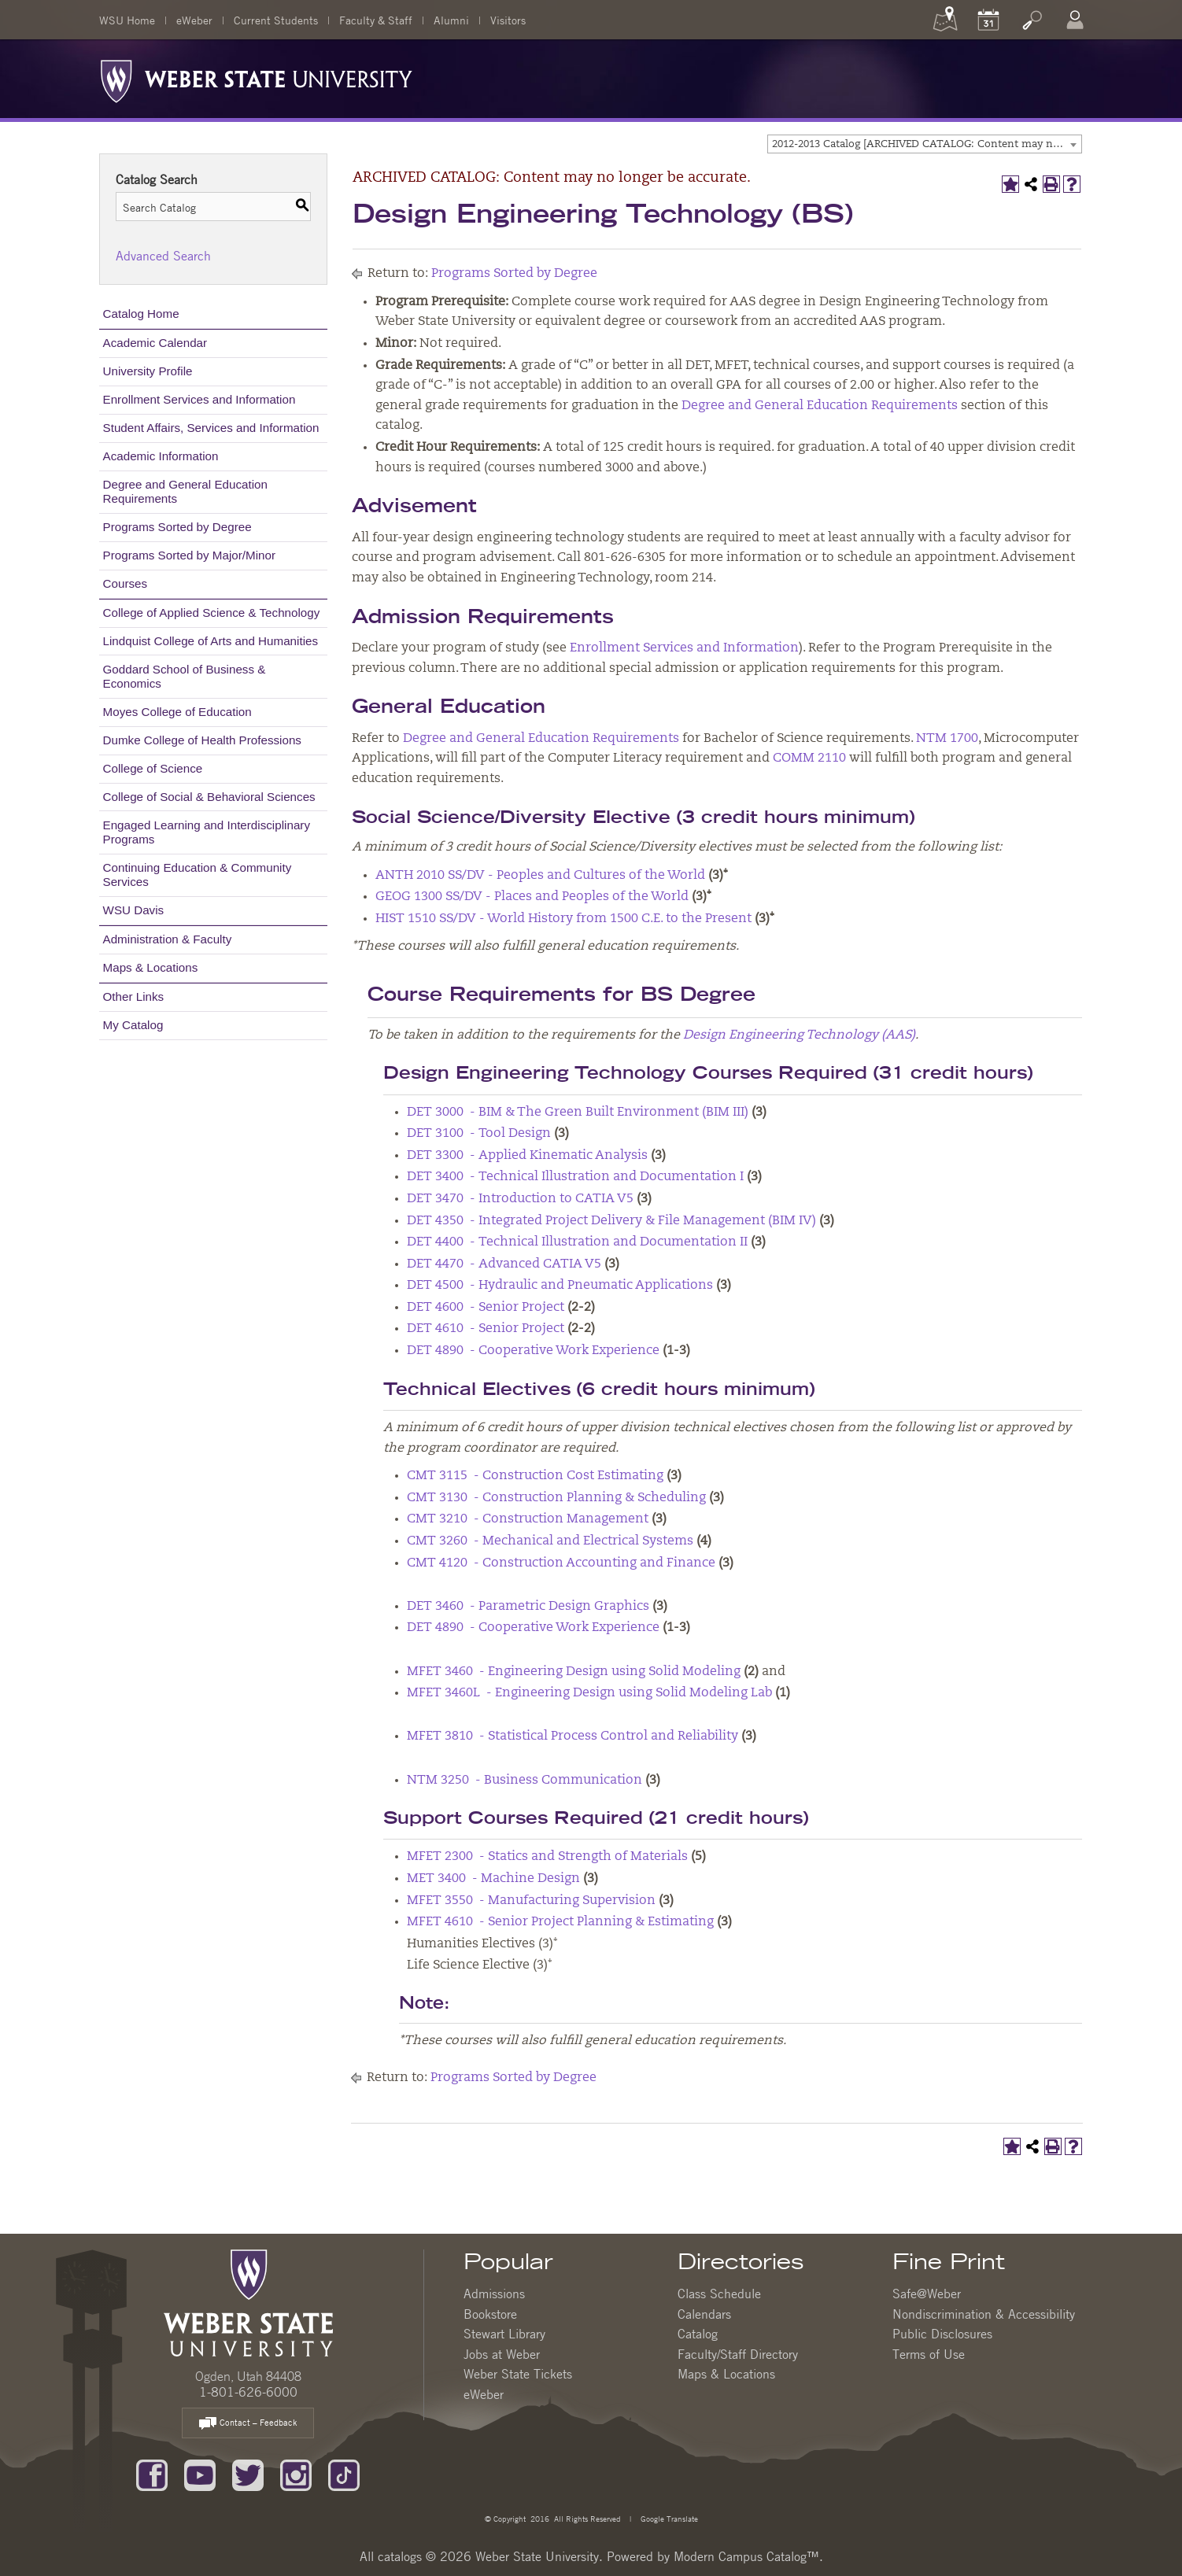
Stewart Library (504, 2334)
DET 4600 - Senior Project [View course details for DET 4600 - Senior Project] (485, 1307)
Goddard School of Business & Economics (184, 676)
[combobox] (924, 144)
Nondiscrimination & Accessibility (983, 2314)
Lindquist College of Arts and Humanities (211, 641)
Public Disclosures (942, 2334)
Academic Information (161, 456)
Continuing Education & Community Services (197, 874)
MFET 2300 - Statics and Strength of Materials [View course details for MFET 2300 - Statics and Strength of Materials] (547, 1857)
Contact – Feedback (247, 2423)
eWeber (194, 20)
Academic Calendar (155, 342)
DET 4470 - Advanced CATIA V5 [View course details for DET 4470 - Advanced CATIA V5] (504, 1264)
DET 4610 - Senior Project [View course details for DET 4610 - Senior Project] (485, 1329)
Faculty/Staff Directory (738, 2354)
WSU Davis (133, 910)
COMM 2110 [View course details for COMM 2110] (809, 758)
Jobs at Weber (502, 2354)
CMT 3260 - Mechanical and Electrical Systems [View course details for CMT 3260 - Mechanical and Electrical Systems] (550, 1541)
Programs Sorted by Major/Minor (189, 555)
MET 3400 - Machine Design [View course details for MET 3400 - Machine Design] (493, 1879)
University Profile (148, 371)
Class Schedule (719, 2293)
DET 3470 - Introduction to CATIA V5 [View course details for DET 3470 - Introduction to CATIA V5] (520, 1199)
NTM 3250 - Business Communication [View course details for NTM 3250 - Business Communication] (524, 1780)
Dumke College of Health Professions (202, 740)
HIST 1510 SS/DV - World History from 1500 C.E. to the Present (563, 919)
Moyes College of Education (177, 711)
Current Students (276, 20)
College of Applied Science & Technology (211, 612)
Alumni (451, 20)
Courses (125, 583)
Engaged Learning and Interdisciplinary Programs (206, 832)
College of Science (153, 768)
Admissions (494, 2293)
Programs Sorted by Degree (177, 526)
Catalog (698, 2334)
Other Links (133, 996)
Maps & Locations (150, 967)
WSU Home (127, 20)
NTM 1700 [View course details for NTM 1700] (947, 739)
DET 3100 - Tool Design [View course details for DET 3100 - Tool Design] (479, 1133)
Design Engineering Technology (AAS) (799, 1035)
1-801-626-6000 (248, 2392)
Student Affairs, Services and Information (211, 427)
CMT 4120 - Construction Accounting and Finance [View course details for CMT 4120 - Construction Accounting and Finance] (561, 1563)
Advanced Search (163, 256)
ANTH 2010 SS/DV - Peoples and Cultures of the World (540, 875)
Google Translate (668, 2518)
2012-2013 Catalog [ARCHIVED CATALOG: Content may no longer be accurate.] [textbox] (926, 144)
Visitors (508, 20)
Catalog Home (141, 313)
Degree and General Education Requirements (185, 491)
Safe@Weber (926, 2293)
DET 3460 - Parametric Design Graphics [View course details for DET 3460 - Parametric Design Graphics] (528, 1606)
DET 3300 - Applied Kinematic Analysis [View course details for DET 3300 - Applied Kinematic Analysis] (527, 1156)
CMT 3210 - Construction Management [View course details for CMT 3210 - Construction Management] (527, 1519)
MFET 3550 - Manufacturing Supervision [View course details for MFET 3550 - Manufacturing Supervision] (531, 1901)
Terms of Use (928, 2354)
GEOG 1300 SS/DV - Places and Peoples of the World (532, 897)
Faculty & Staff (375, 20)
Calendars (704, 2314)
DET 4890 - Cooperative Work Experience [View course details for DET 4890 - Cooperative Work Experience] (533, 1351)
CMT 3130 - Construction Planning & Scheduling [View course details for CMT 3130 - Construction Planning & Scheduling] (556, 1498)
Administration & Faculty (167, 939)
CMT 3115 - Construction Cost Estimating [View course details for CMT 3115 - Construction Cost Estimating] (535, 1476)
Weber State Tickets (518, 2374)
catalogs (400, 2556)
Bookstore (490, 2314)
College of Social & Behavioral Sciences (209, 796)
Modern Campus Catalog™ (746, 2556)
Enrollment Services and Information (199, 399)
